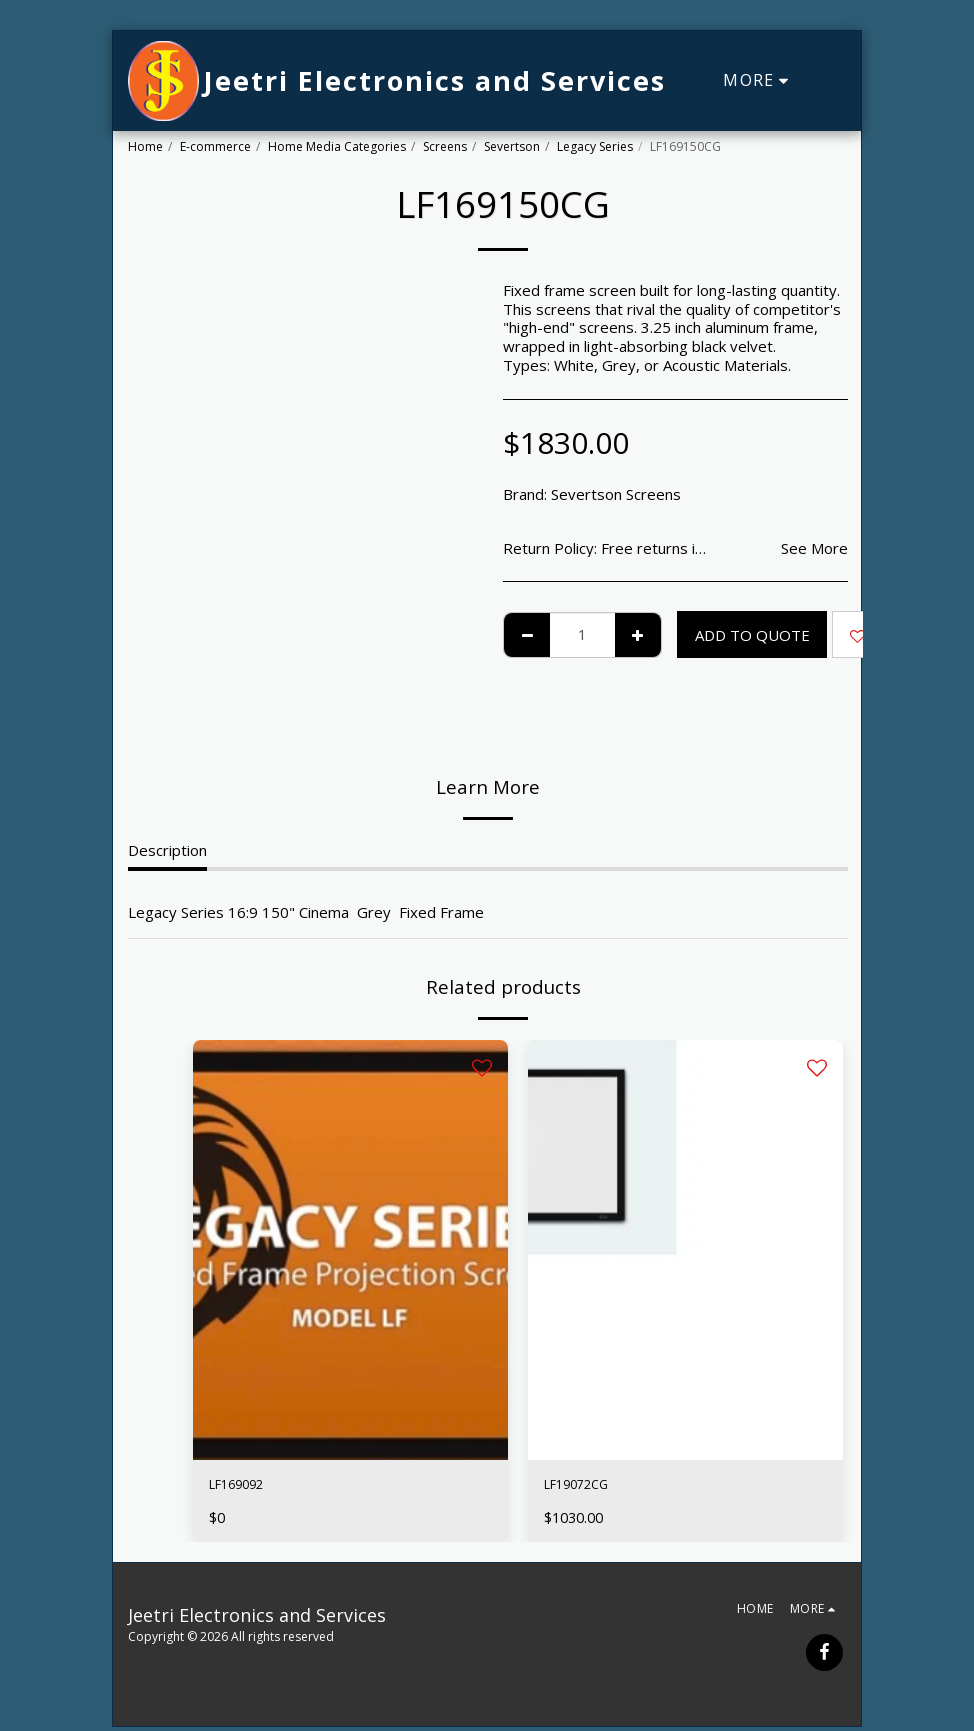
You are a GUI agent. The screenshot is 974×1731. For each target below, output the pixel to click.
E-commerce (215, 146)
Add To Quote (752, 635)
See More (814, 548)
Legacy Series (595, 146)
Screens (445, 146)
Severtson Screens (616, 494)
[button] (832, 81)
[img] (350, 1250)
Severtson (512, 146)
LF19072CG (584, 1487)
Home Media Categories (337, 146)
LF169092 (244, 1487)
